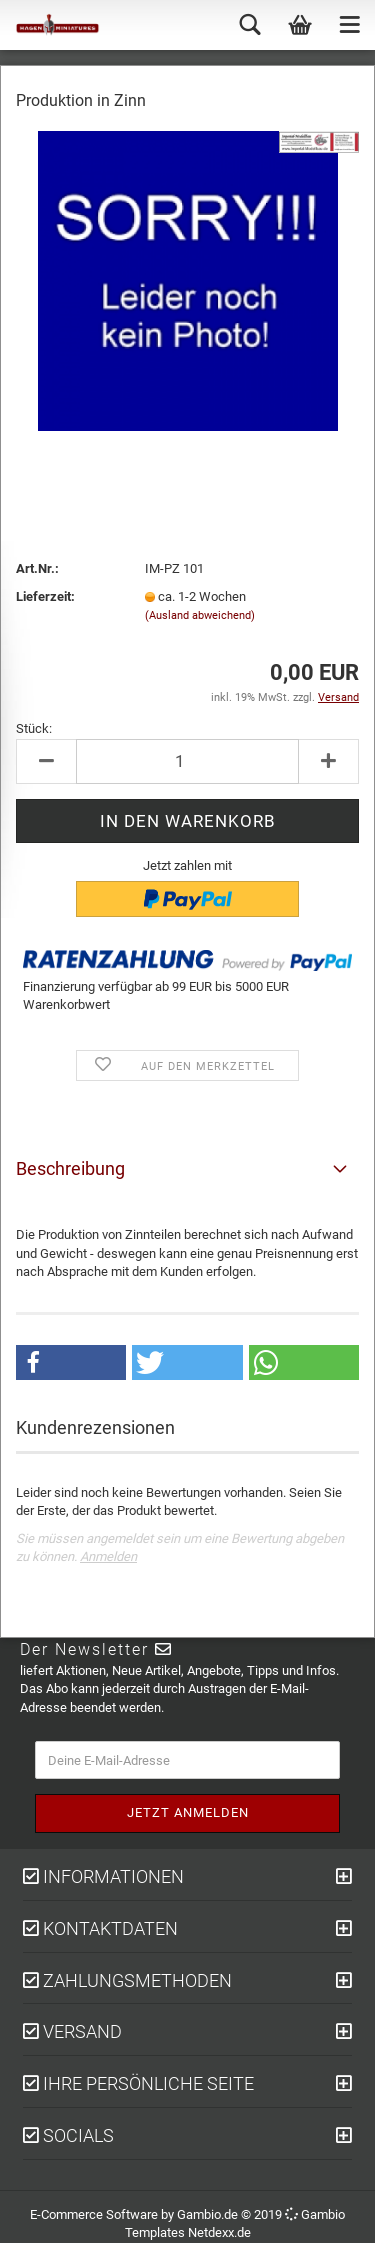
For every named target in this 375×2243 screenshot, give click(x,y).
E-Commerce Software (94, 2214)
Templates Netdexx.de (188, 2232)
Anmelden (108, 1556)
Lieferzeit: (45, 596)
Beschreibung (70, 1168)
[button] (71, 1362)
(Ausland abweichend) (200, 615)
